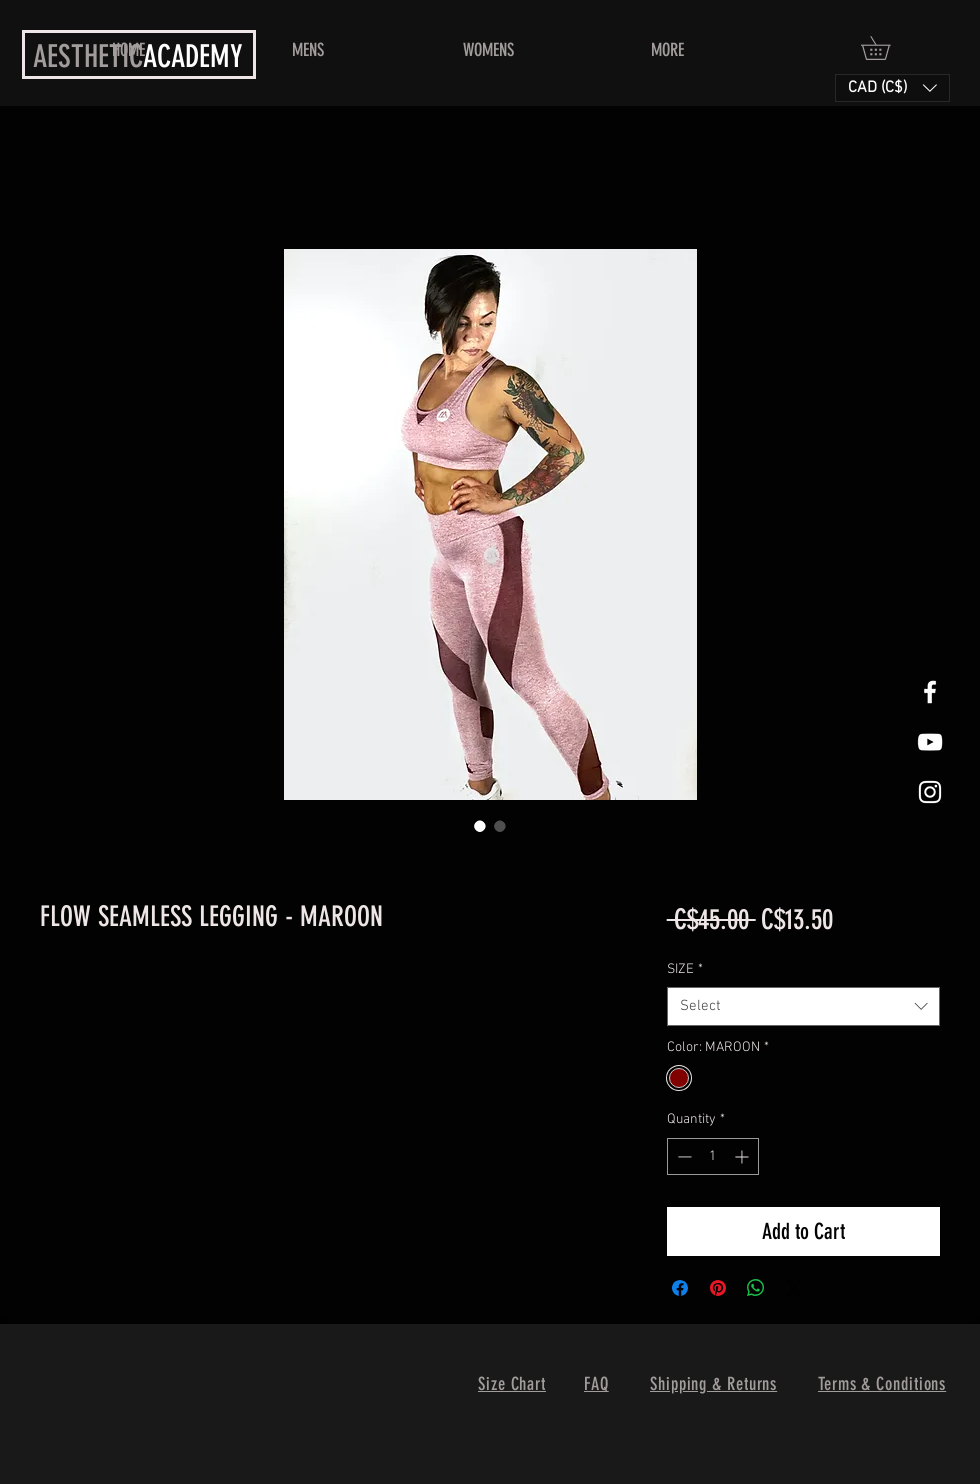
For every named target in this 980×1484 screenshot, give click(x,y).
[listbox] (892, 88)
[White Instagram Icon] (930, 792)
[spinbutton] (713, 1156)
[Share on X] (794, 1288)
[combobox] (803, 1006)
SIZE (685, 969)
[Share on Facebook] (680, 1288)
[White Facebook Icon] (930, 692)
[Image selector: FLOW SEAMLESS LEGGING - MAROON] (480, 826)
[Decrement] (682, 1156)
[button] (887, 48)
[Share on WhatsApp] (756, 1288)
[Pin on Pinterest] (718, 1288)
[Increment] (743, 1156)
